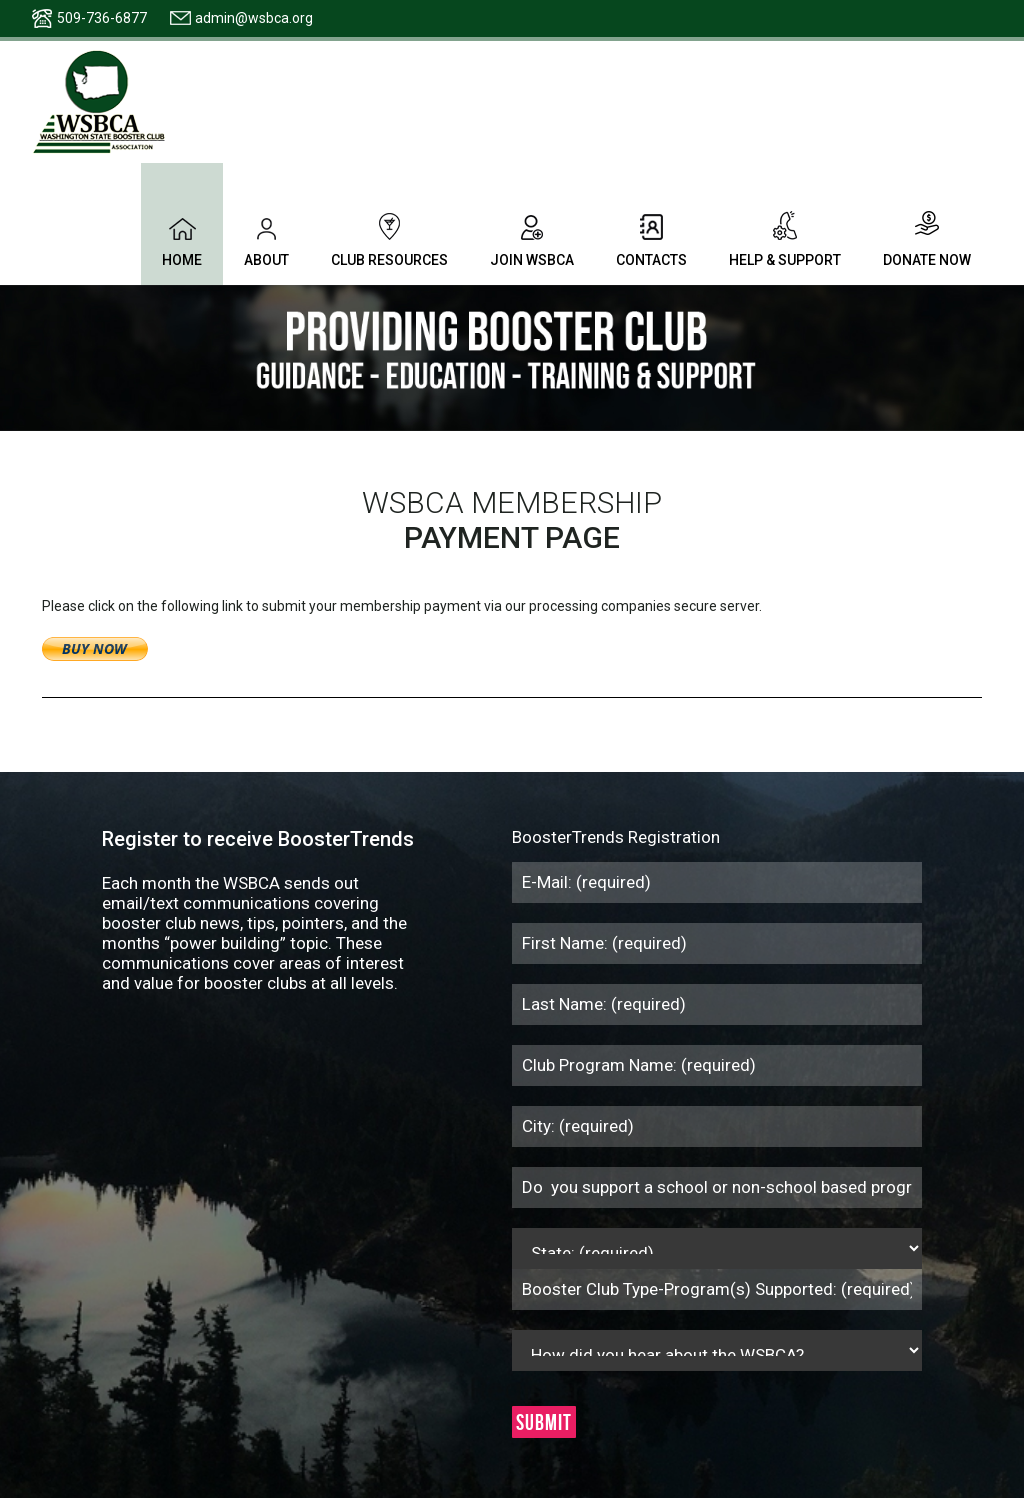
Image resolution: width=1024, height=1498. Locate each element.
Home (182, 239)
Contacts (651, 239)
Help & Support (785, 239)
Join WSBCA (532, 239)
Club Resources (389, 239)
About (266, 239)
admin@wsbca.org (254, 18)
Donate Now (927, 239)
